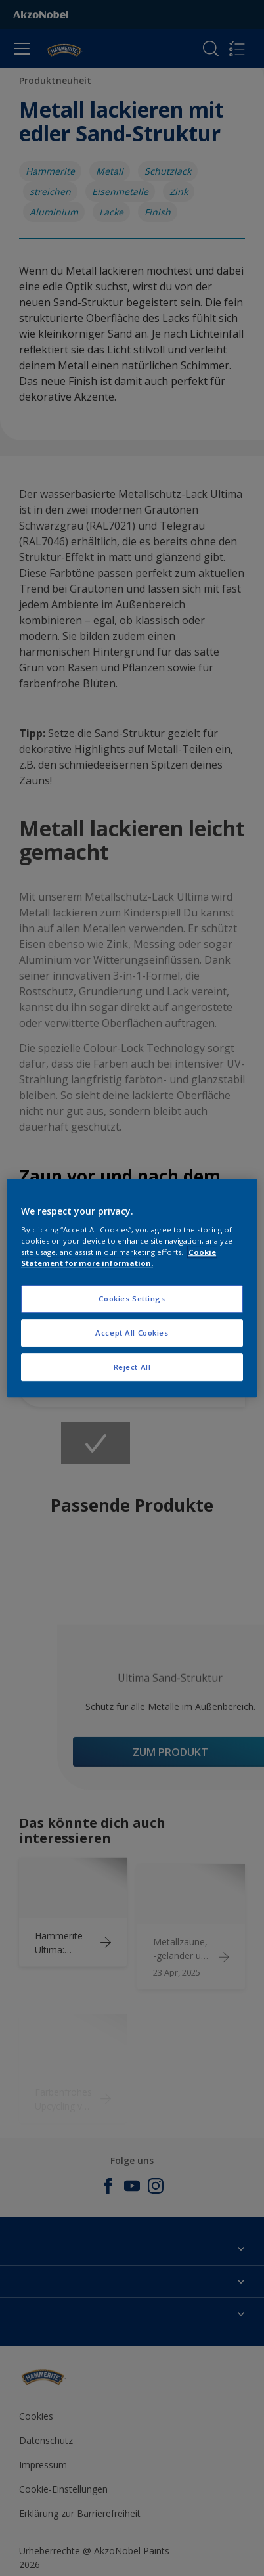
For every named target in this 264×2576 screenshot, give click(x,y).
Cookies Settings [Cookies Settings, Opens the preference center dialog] (132, 1299)
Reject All (132, 1367)
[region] (132, 1288)
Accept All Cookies (131, 1333)
